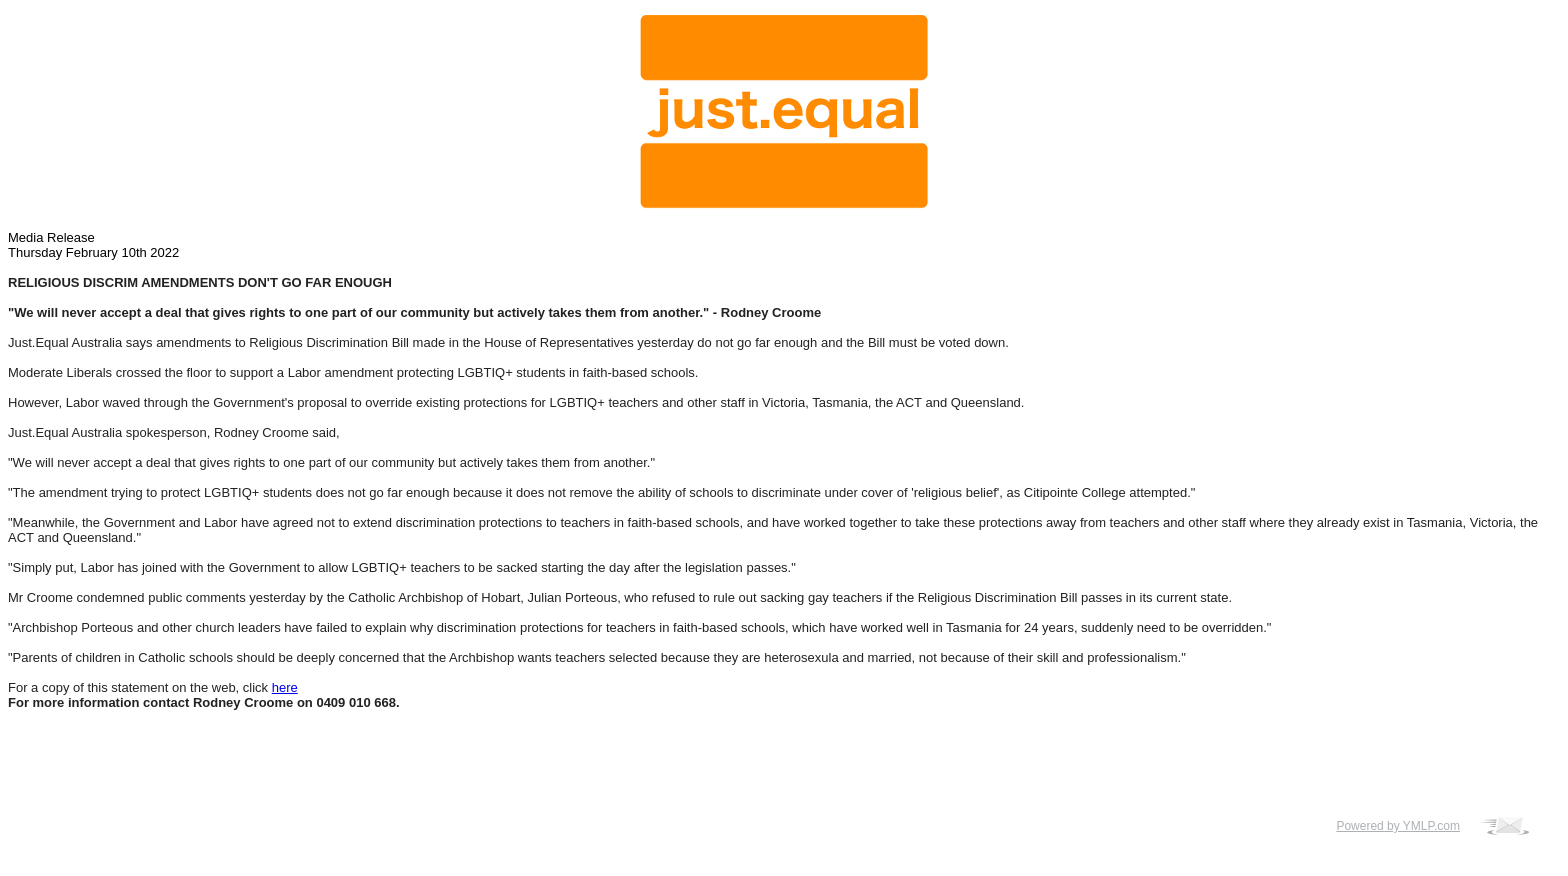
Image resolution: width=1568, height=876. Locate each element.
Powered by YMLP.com (1398, 826)
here (285, 687)
